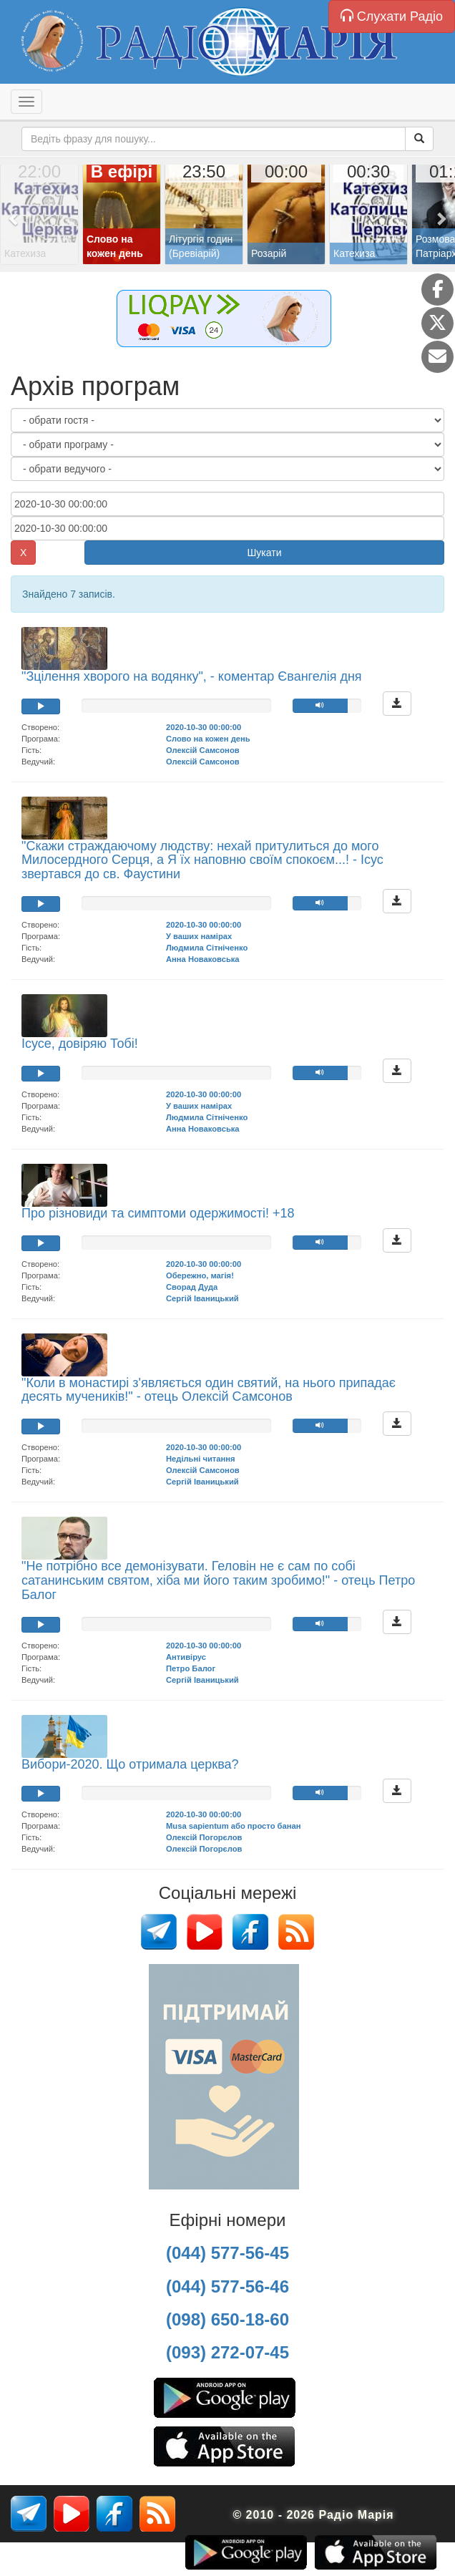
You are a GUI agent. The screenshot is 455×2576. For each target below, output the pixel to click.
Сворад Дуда (191, 1287)
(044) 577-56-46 (227, 2286)
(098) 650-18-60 (227, 2319)
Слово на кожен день (208, 738)
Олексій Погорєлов (204, 1837)
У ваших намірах (199, 936)
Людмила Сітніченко (207, 947)
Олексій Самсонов (203, 750)
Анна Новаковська (203, 959)
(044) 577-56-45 (227, 2252)
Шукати (265, 552)
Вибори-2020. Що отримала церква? (130, 1764)
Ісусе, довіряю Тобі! (79, 1043)
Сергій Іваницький (202, 1298)
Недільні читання (200, 1458)
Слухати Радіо (392, 16)
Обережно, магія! (200, 1275)
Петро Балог (190, 1668)
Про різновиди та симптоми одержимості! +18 (157, 1213)
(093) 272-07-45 (227, 2352)
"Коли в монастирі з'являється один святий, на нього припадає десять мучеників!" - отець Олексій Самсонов (208, 1390)
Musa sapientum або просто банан (233, 1826)
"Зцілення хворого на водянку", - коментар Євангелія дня (191, 676)
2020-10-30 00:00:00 (203, 727)
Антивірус (186, 1657)
